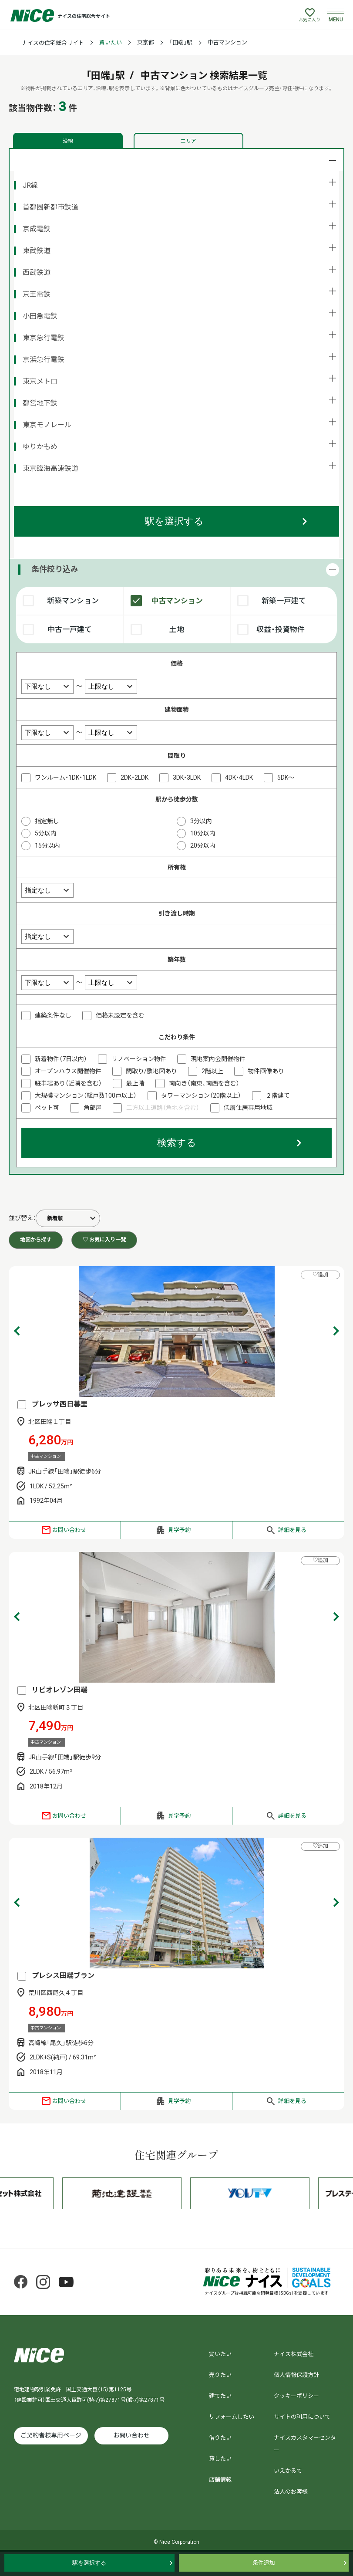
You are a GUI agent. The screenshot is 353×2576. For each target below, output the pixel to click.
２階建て (278, 1095)
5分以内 (46, 833)
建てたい (220, 2396)
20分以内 (202, 845)
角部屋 (93, 1107)
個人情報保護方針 (296, 2375)
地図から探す (35, 1240)
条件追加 (263, 2562)
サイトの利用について (302, 2417)
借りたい (220, 2437)
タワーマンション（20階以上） (201, 1095)
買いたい (110, 42)
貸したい (220, 2458)
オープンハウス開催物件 (68, 1071)
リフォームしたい (231, 2417)
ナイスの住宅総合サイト (53, 43)
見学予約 (179, 1530)
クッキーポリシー (296, 2396)
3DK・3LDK (187, 777)
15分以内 (47, 845)
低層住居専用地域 (248, 1107)
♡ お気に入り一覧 (104, 1240)
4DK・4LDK (239, 777)
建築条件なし (53, 1015)
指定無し (47, 821)
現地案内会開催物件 (218, 1058)
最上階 (135, 1083)
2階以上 (212, 1071)
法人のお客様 (291, 2491)
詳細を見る (292, 1530)
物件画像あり (266, 1071)
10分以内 (202, 833)
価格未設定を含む (120, 1015)
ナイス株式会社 (293, 2354)
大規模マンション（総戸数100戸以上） (86, 1095)
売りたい (220, 2375)
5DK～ (285, 777)
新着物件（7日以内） (61, 1058)
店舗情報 (220, 2479)
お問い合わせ (69, 1530)
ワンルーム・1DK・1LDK (65, 777)
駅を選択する (174, 521)
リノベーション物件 (138, 1058)
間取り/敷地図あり (151, 1071)
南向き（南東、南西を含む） (204, 1083)
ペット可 (47, 1107)
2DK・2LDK (134, 777)
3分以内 (201, 821)
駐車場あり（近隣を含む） (68, 1083)
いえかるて (288, 2471)
